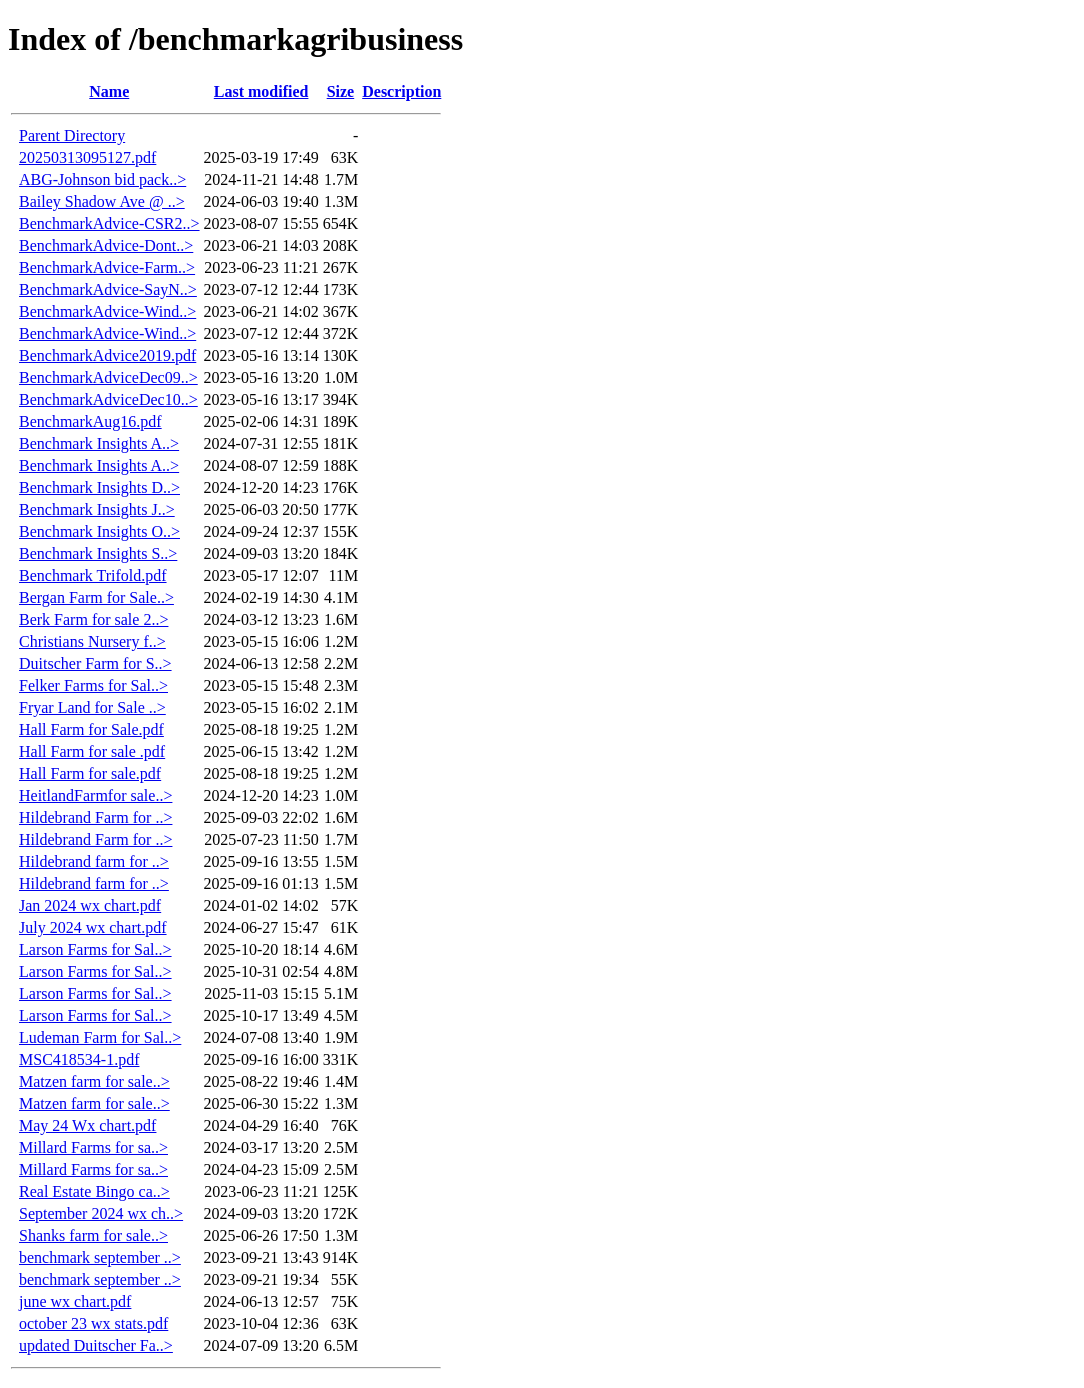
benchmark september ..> (100, 1257)
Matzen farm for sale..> (94, 1081)
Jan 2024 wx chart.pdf (90, 905)
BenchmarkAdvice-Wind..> (107, 311)
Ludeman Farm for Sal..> (100, 1037)
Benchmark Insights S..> (98, 553)
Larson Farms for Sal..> (95, 949)
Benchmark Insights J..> (97, 509)
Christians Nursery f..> (92, 641)
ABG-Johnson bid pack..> (102, 179)
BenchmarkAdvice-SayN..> (108, 289)
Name (109, 91)
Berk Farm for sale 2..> (93, 619)
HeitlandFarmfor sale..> (95, 795)
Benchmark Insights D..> (99, 487)
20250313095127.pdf (87, 157)
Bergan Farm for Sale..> (96, 597)
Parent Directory (72, 135)
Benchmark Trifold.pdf (93, 575)
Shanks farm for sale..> (93, 1235)
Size (341, 91)
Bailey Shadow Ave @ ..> (102, 201)
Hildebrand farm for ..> (94, 861)
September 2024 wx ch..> (101, 1213)
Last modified (261, 91)
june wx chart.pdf (75, 1301)
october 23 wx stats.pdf (93, 1323)
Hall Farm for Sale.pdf (91, 729)
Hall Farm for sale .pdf (92, 751)
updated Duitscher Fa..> (96, 1345)
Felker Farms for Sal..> (93, 685)
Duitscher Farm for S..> (95, 663)
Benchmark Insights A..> (99, 443)
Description (401, 91)
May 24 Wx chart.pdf (87, 1125)
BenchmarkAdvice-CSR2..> (109, 223)
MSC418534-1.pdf (79, 1059)
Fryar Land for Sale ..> (92, 707)
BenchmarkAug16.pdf (90, 421)
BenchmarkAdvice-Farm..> (107, 267)
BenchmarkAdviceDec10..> (108, 399)
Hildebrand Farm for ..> (95, 817)
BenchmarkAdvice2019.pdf (107, 355)
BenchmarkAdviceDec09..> (108, 377)
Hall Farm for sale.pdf (90, 773)
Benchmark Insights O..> (99, 531)
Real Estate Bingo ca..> (94, 1191)
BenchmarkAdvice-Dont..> (106, 245)
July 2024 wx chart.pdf (93, 927)
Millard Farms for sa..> (93, 1147)
